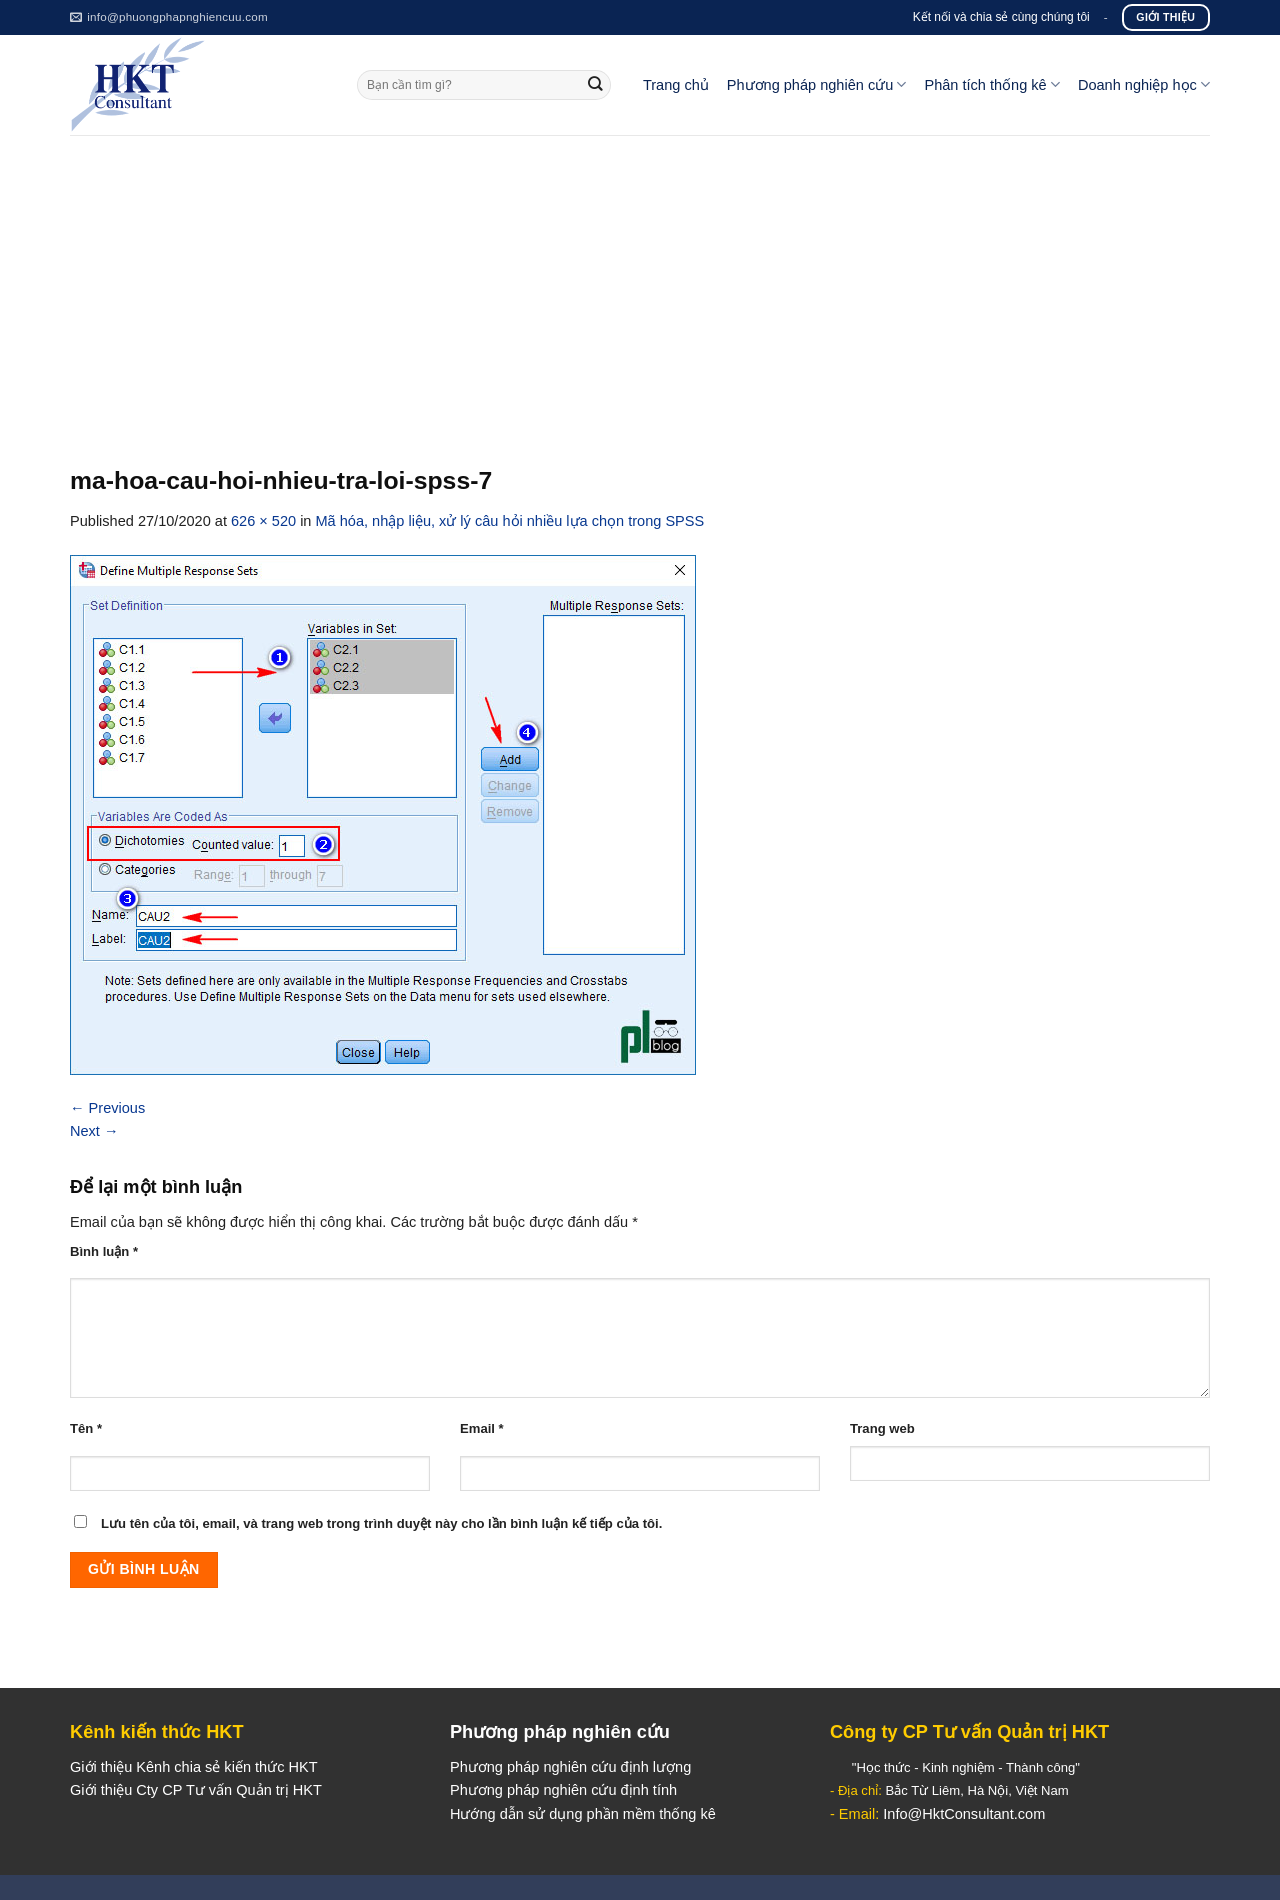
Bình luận (104, 1251)
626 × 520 (263, 521)
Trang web (882, 1428)
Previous (107, 1108)
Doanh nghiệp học (1144, 84)
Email (482, 1428)
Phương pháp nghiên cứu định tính (563, 1790)
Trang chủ (676, 85)
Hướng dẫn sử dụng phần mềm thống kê (583, 1814)
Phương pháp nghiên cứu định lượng (570, 1767)
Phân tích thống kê (991, 84)
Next (94, 1131)
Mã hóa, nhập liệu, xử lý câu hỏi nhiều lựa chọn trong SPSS (510, 521)
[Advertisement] (640, 285)
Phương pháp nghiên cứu (817, 84)
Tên (86, 1428)
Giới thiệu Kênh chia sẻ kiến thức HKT (194, 1767)
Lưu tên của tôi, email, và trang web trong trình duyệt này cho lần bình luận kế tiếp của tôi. (381, 1523)
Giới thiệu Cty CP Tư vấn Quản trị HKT (196, 1790)
